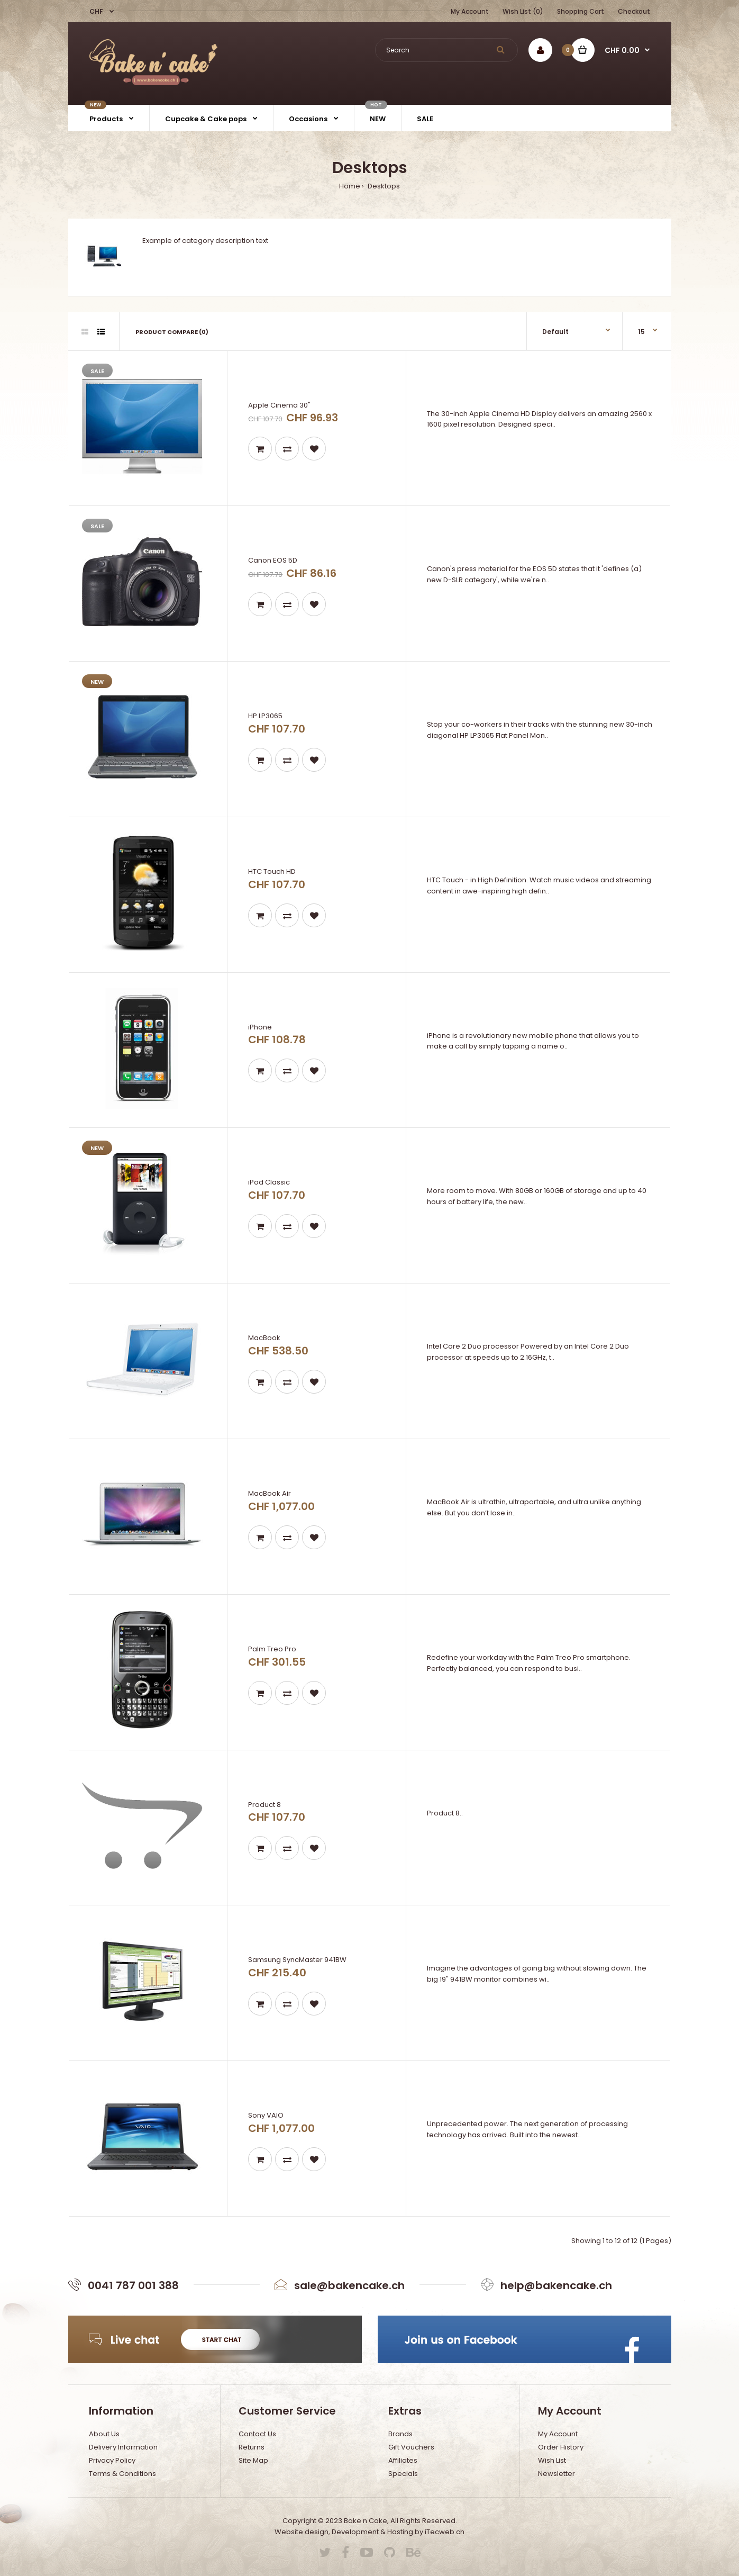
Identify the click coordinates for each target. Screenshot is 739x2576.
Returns (251, 2447)
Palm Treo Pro (272, 1649)
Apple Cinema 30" (279, 405)
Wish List (552, 2460)
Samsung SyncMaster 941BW (297, 1960)
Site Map (253, 2460)
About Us (104, 2434)
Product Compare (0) (171, 332)
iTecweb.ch (444, 2532)
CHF (97, 11)
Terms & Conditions (122, 2474)
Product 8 (264, 1805)
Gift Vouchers (411, 2447)
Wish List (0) (523, 11)
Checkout (634, 11)
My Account (470, 11)
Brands (400, 2434)
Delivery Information (123, 2447)
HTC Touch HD (272, 871)
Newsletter (556, 2474)
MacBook (264, 1338)
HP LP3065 (265, 716)
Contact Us (257, 2434)
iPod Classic (269, 1182)
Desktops (383, 186)
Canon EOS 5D (272, 560)
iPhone (260, 1027)
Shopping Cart (580, 11)
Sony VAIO (266, 2115)
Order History (560, 2447)
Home (349, 186)
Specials (403, 2474)
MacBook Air (269, 1493)
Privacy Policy (112, 2460)
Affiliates (402, 2460)
